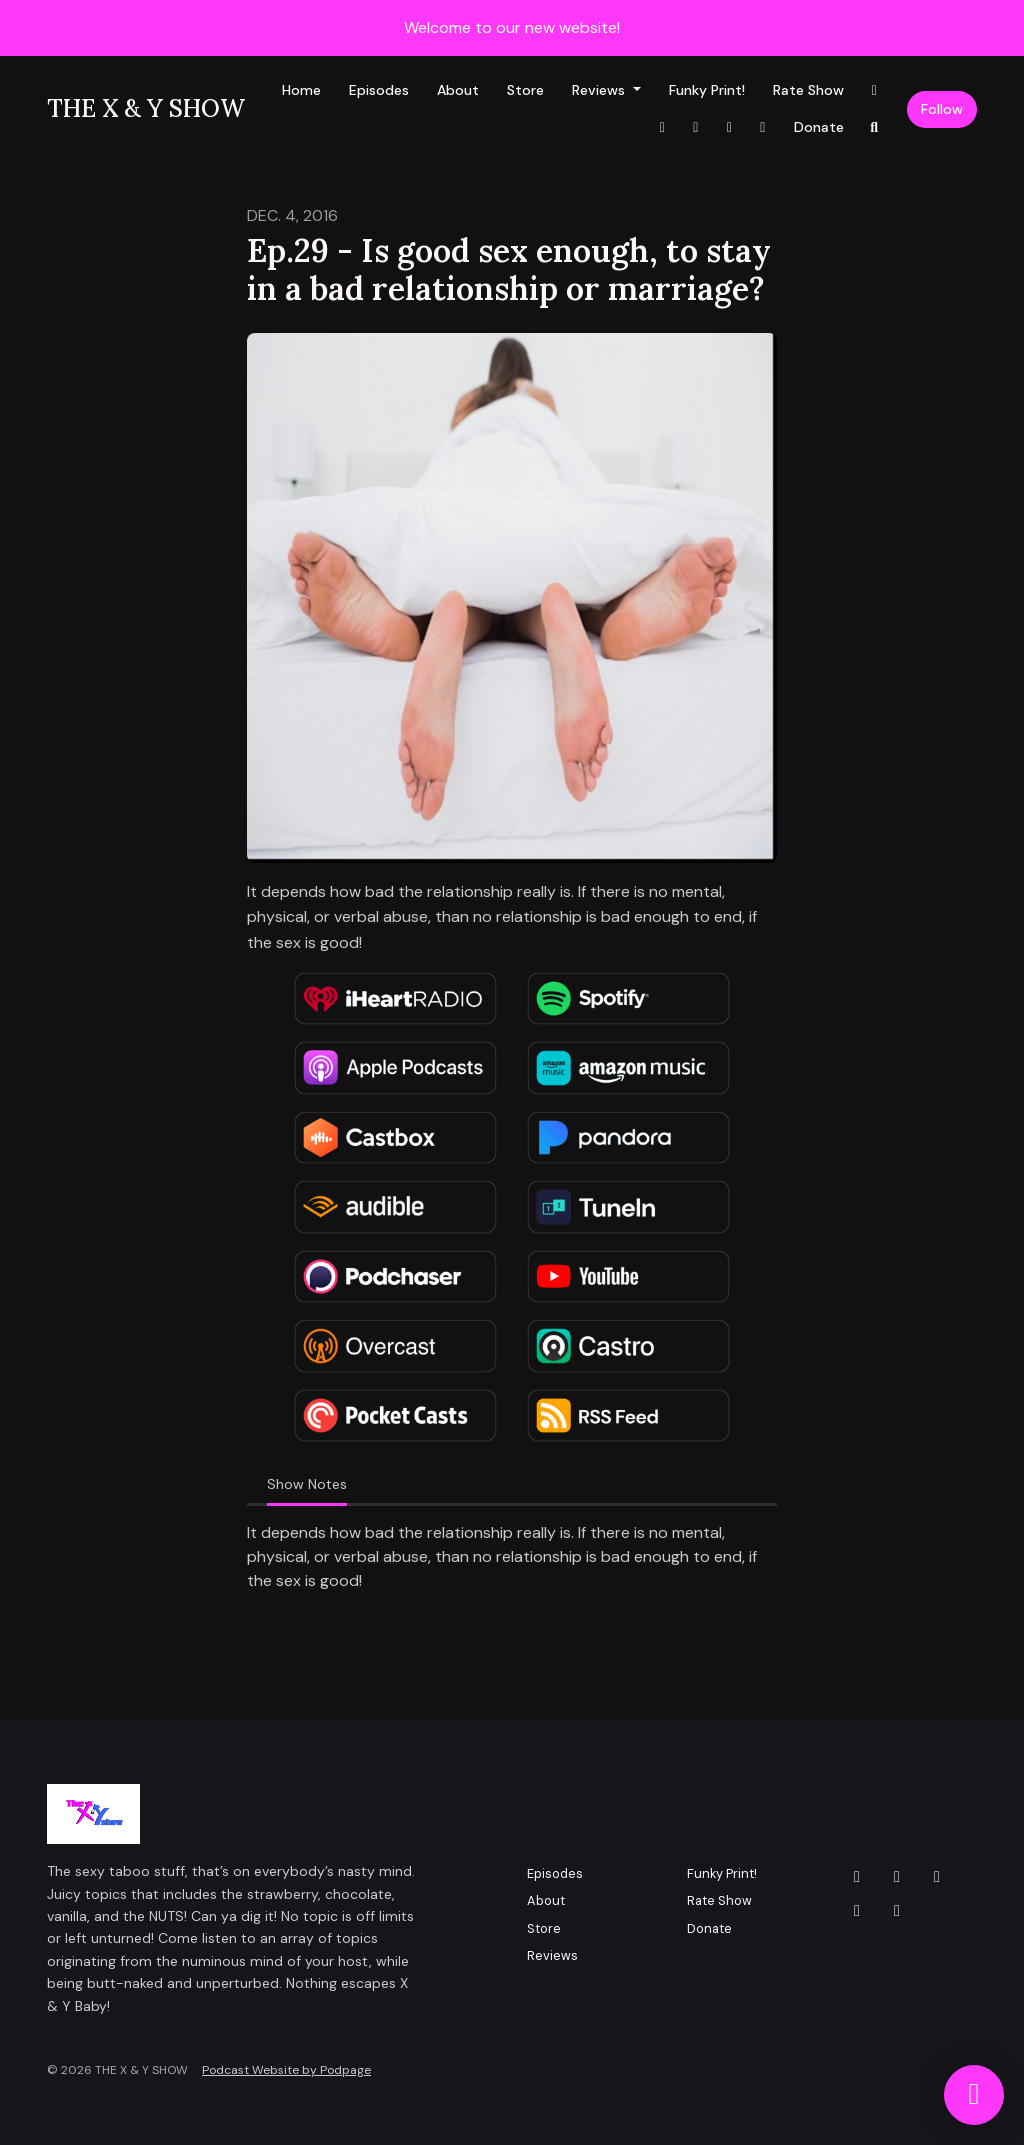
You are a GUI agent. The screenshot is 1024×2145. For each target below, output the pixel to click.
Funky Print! (707, 90)
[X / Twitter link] (763, 127)
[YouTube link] (696, 127)
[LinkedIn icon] (897, 1911)
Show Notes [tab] (307, 1484)
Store (525, 90)
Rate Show (808, 90)
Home (301, 90)
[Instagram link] (875, 90)
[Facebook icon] (937, 1877)
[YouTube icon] (857, 1911)
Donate (819, 127)
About (458, 90)
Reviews (600, 90)
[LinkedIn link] (730, 127)
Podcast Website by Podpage (286, 2070)
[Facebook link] (663, 127)
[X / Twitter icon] (857, 1877)
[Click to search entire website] (875, 127)
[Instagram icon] (897, 1877)
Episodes (379, 90)
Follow (942, 109)
